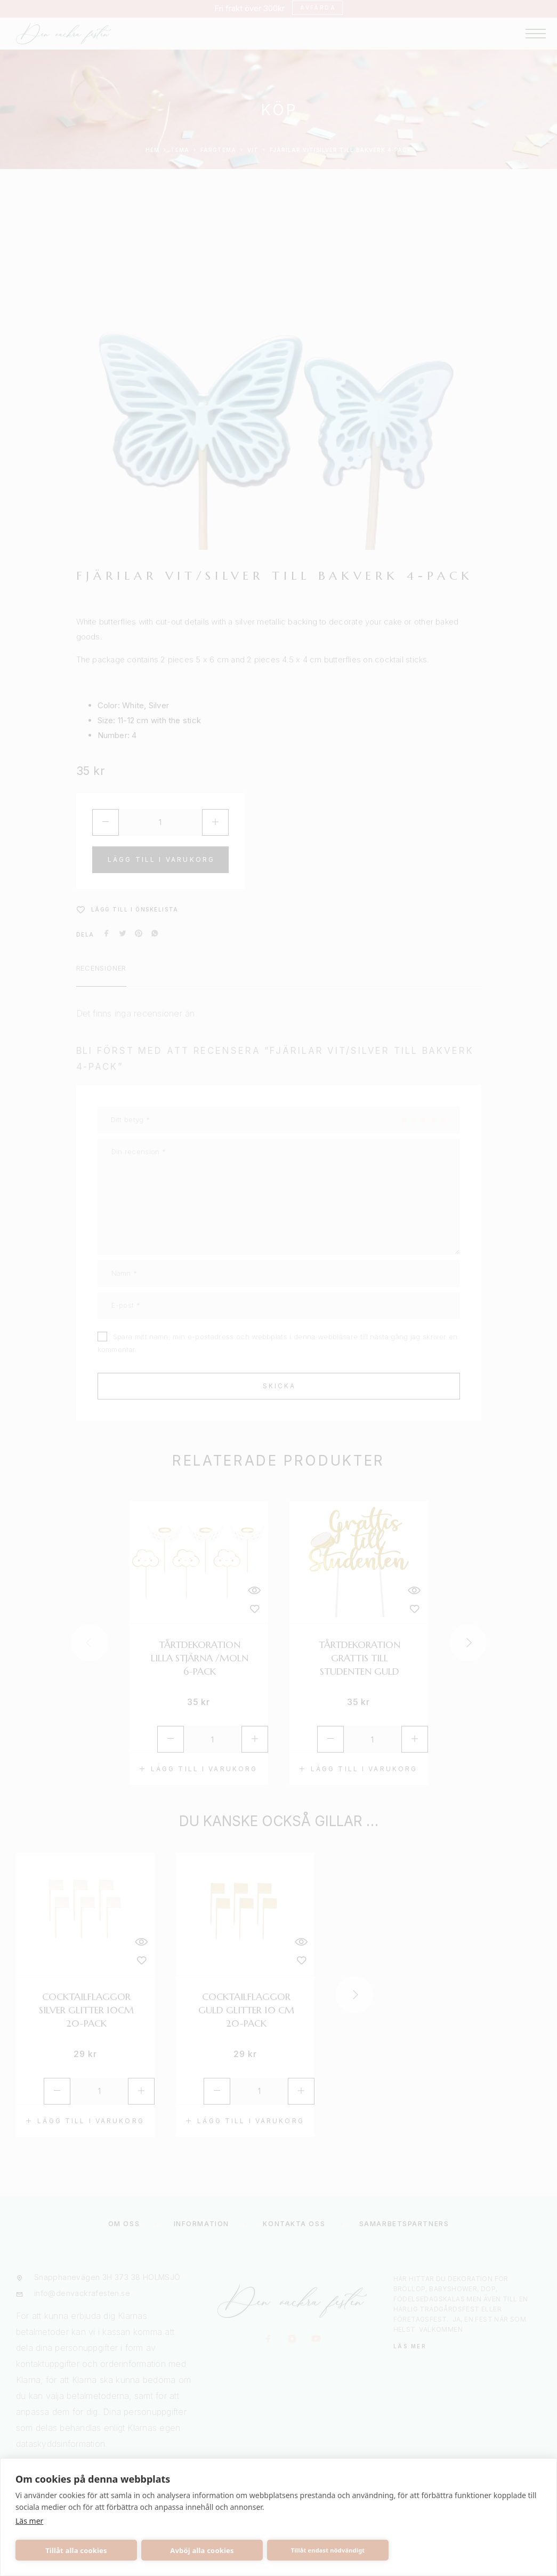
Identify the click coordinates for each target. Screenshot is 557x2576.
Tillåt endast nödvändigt (328, 2550)
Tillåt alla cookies (76, 2550)
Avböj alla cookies (202, 2550)
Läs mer (29, 2521)
